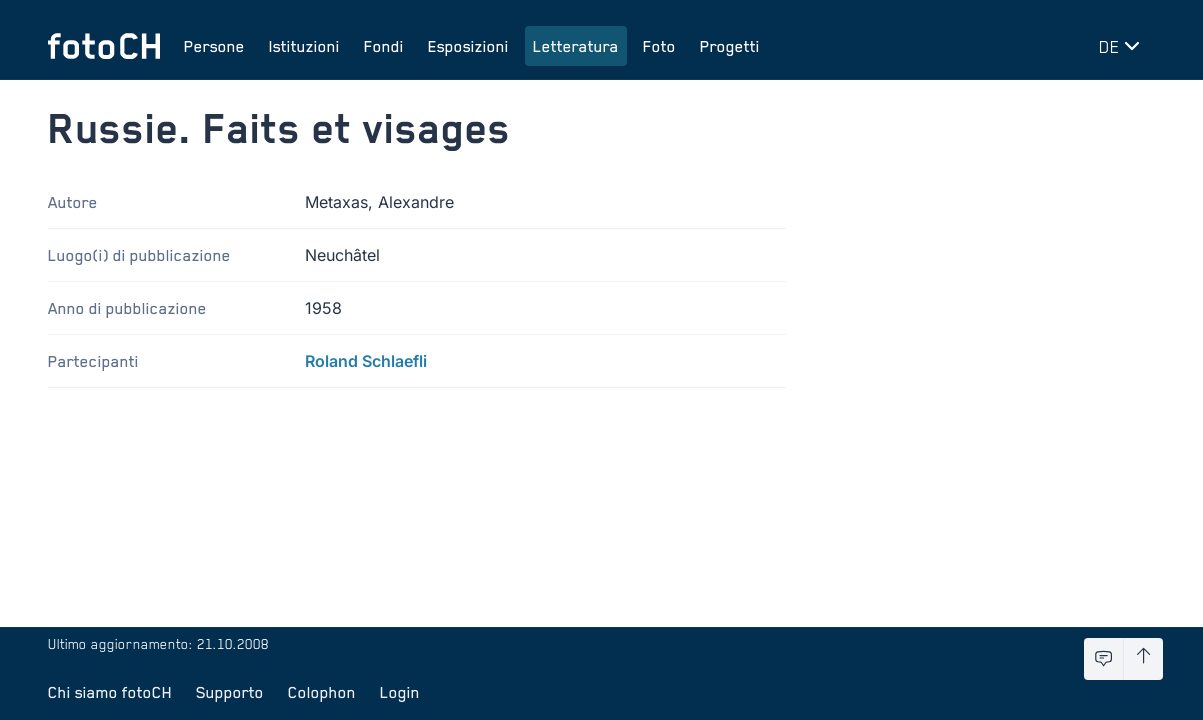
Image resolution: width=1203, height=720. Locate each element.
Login (400, 692)
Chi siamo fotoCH (110, 692)
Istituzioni (304, 46)
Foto (659, 46)
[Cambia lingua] (1123, 46)
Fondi (384, 46)
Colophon (322, 692)
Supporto (230, 692)
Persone (214, 46)
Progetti (730, 46)
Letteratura (576, 46)
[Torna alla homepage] (104, 46)
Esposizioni (468, 46)
